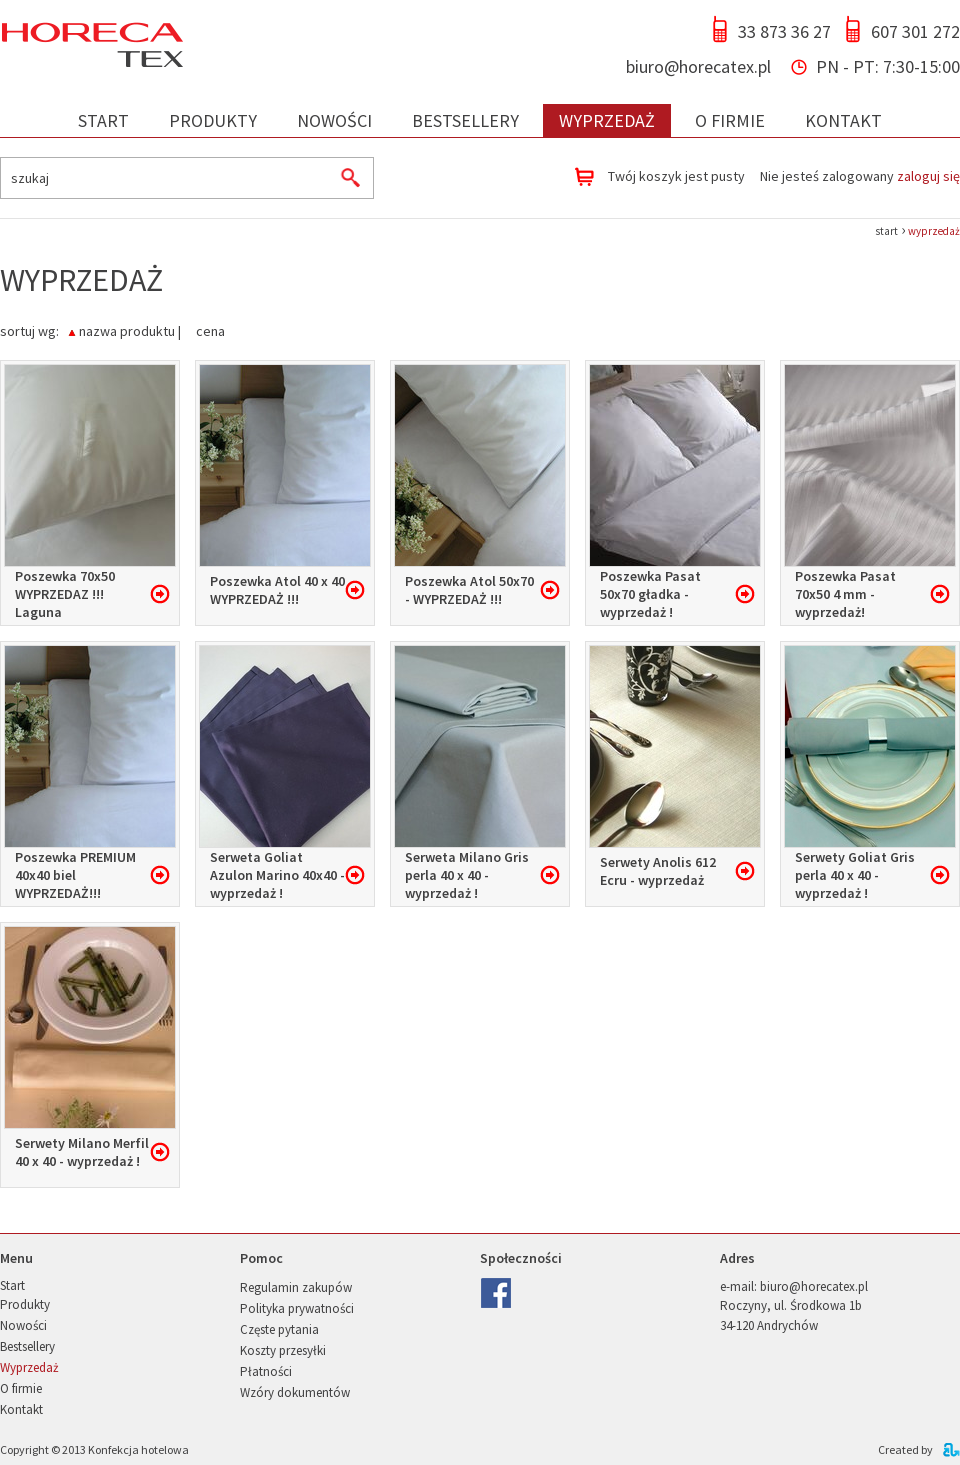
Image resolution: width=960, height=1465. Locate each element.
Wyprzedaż (607, 120)
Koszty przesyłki (283, 1350)
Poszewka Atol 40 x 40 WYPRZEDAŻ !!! (277, 590)
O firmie (730, 120)
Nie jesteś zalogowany (860, 176)
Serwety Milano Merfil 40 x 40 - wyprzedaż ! (82, 1152)
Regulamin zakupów (296, 1287)
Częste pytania (279, 1329)
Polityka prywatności (297, 1308)
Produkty (213, 120)
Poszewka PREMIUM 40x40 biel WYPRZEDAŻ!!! (75, 875)
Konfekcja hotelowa (138, 1449)
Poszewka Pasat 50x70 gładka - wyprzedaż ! (650, 594)
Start (103, 120)
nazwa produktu (127, 329)
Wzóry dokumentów (295, 1392)
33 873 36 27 (784, 31)
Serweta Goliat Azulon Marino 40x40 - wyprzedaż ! (277, 875)
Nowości (334, 120)
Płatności (266, 1371)
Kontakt (843, 120)
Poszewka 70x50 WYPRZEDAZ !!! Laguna (65, 594)
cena (210, 329)
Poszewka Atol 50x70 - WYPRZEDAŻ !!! (469, 590)
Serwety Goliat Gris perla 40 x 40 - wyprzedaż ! (855, 875)
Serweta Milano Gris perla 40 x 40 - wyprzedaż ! (467, 875)
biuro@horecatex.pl (698, 66)
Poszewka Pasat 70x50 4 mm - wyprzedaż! (845, 594)
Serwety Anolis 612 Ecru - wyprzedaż (658, 871)
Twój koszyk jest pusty (676, 176)
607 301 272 (915, 31)
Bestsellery (465, 120)
